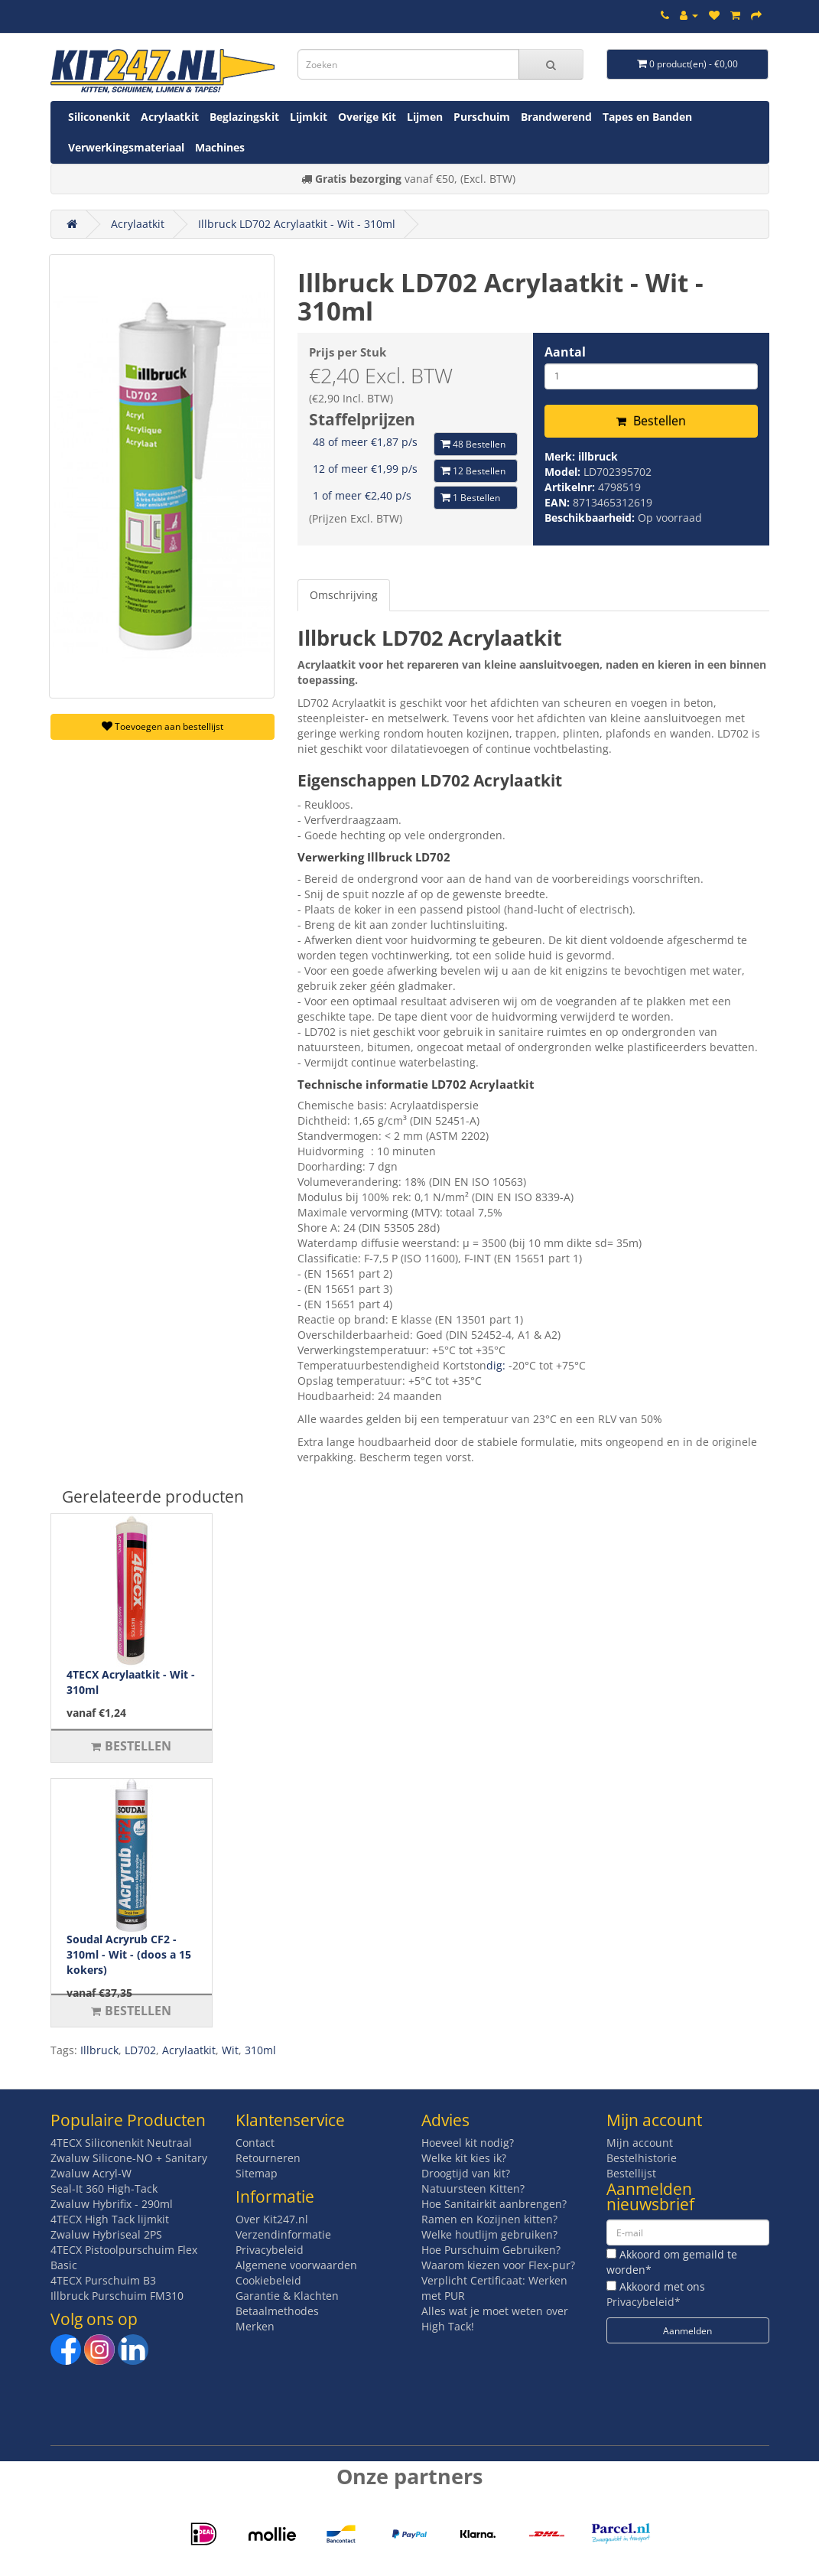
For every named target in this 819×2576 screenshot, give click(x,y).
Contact (255, 2142)
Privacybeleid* (643, 2301)
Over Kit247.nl (272, 2219)
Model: (563, 471)
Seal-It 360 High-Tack (104, 2188)
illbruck (598, 456)
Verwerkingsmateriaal (126, 147)
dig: (497, 1365)
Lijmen (425, 116)
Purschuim (481, 116)
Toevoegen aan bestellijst (162, 726)
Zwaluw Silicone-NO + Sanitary (128, 2158)
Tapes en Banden (647, 116)
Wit (230, 2050)
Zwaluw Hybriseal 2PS (106, 2234)
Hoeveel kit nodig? (467, 2142)
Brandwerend (556, 116)
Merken (255, 2326)
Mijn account (639, 2142)
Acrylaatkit (170, 116)
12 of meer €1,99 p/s (365, 468)
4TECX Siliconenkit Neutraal (121, 2142)
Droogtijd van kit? (465, 2173)
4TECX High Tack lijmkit (109, 2219)
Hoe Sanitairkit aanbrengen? (494, 2204)
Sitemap (257, 2173)
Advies (445, 2120)
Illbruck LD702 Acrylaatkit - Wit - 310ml (296, 224)
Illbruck (99, 2050)
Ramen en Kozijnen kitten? (489, 2219)
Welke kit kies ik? (463, 2158)
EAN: (558, 502)
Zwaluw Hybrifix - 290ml (111, 2204)
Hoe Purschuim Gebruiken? (491, 2249)
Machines (220, 147)
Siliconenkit (99, 116)
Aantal (565, 352)
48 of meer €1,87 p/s (365, 442)
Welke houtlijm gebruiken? (489, 2234)
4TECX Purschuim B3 (103, 2280)
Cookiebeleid (268, 2280)
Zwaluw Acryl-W (91, 2173)
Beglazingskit (244, 116)
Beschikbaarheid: (591, 517)
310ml (260, 2050)
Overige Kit (367, 116)
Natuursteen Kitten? (473, 2188)
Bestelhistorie (641, 2158)
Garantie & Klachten (287, 2295)
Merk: (561, 456)
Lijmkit (308, 116)
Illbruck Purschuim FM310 (117, 2295)
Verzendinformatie (283, 2234)
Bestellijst (631, 2173)
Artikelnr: (571, 487)
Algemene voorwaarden (296, 2265)
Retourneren (268, 2158)
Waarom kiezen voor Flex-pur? (498, 2265)
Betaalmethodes (277, 2311)
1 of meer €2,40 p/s (362, 495)
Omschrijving (344, 595)
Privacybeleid (270, 2249)
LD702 (140, 2050)
